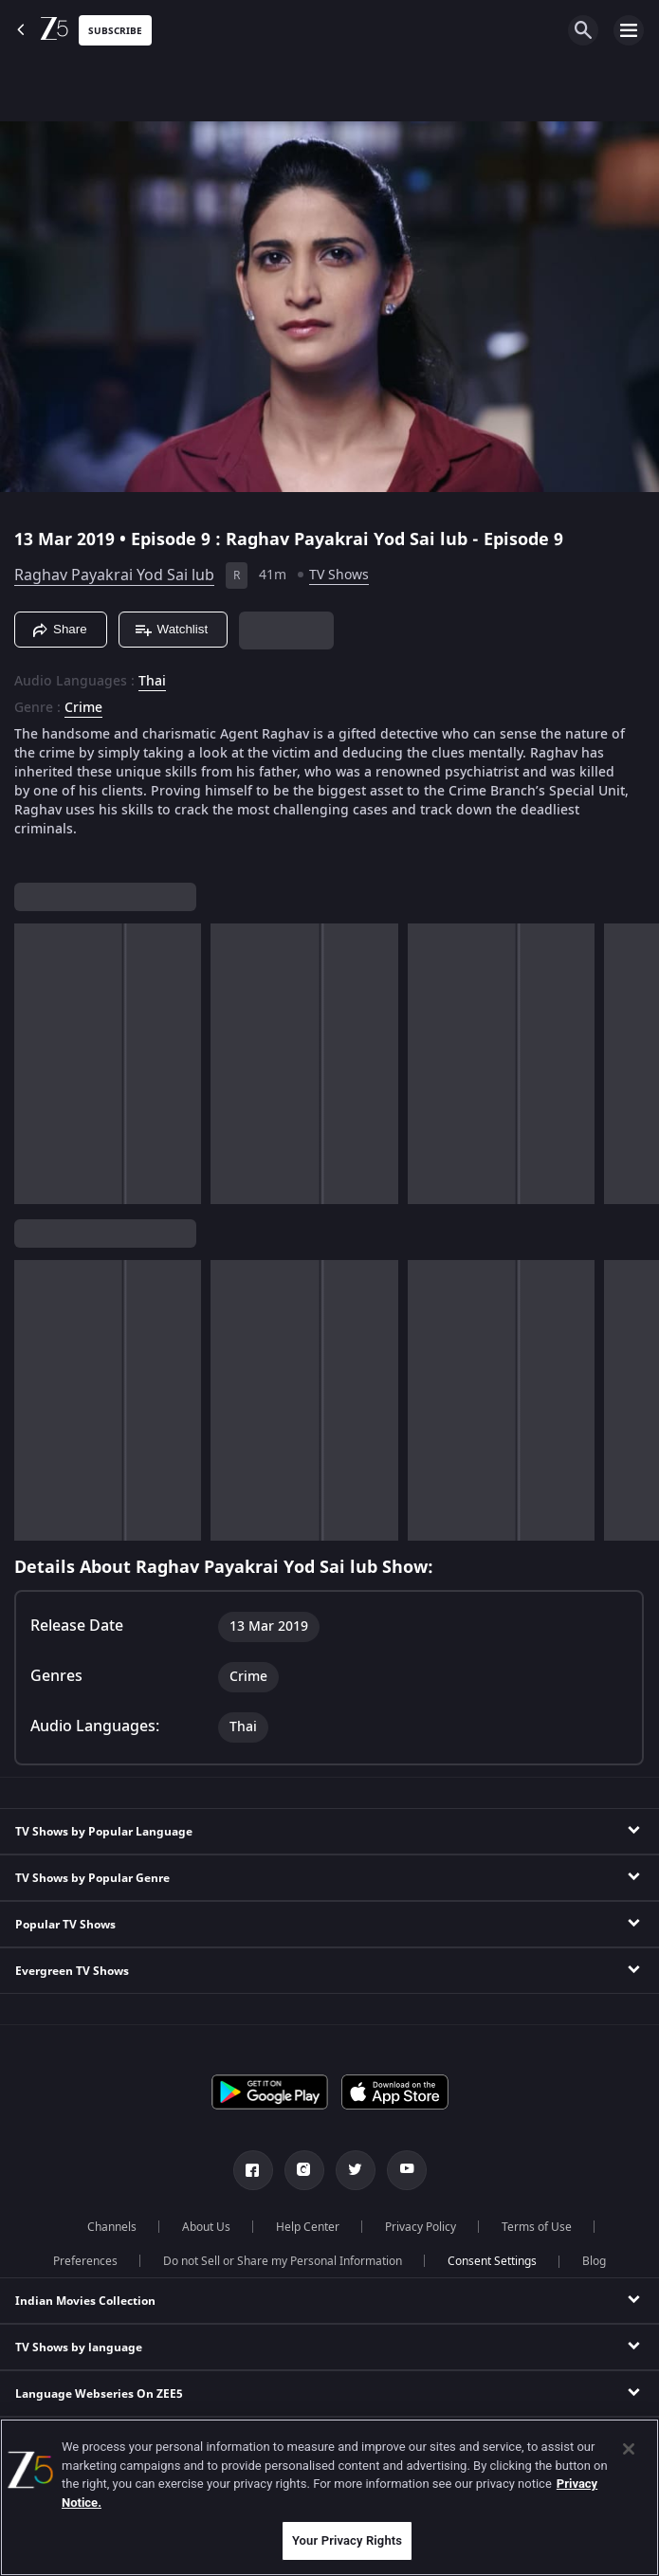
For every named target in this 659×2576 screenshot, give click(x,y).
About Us (206, 2227)
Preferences (85, 2261)
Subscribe (115, 31)
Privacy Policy (420, 2227)
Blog (594, 2261)
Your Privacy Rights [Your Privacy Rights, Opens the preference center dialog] (347, 2540)
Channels (112, 2227)
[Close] (629, 2449)
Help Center (307, 2227)
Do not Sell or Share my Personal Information (282, 2261)
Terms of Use (537, 2227)
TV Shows (339, 575)
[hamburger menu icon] (628, 30)
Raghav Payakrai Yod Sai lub (114, 575)
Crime (83, 708)
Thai (152, 681)
